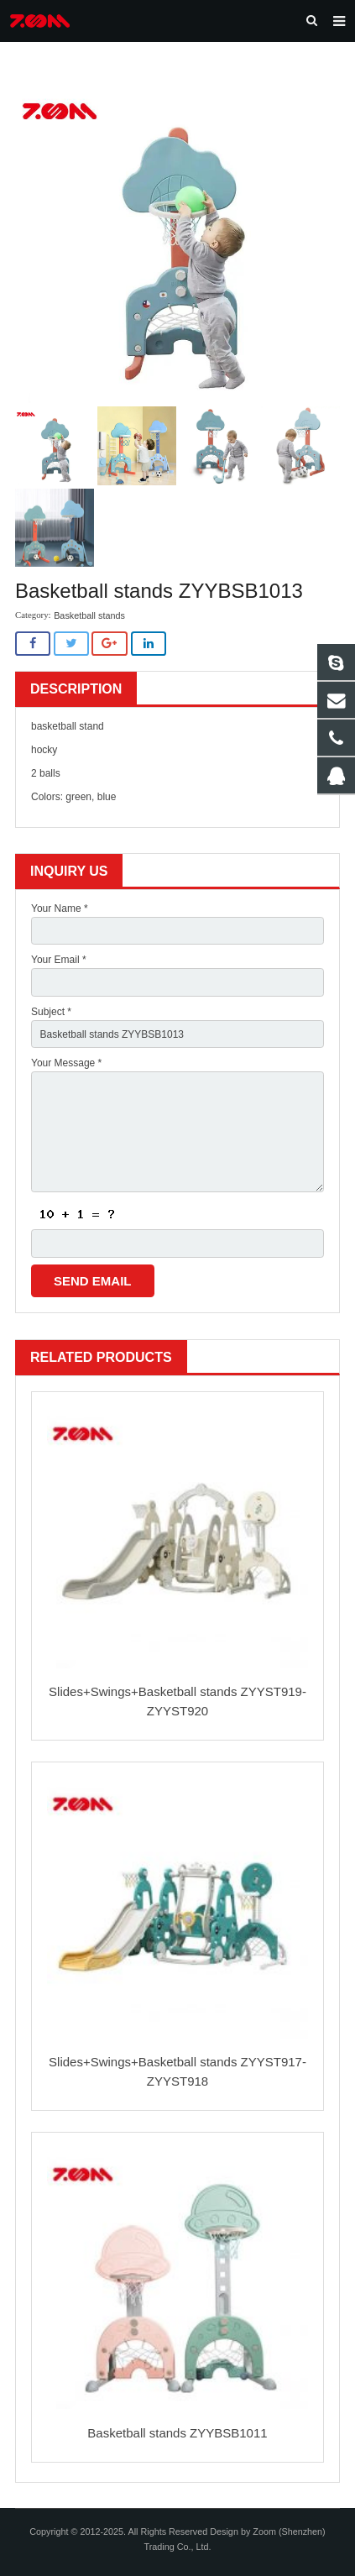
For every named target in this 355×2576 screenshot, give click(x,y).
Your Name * (59, 908)
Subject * (51, 1012)
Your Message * (66, 1063)
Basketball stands (89, 615)
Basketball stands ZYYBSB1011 (177, 2433)
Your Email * (58, 960)
